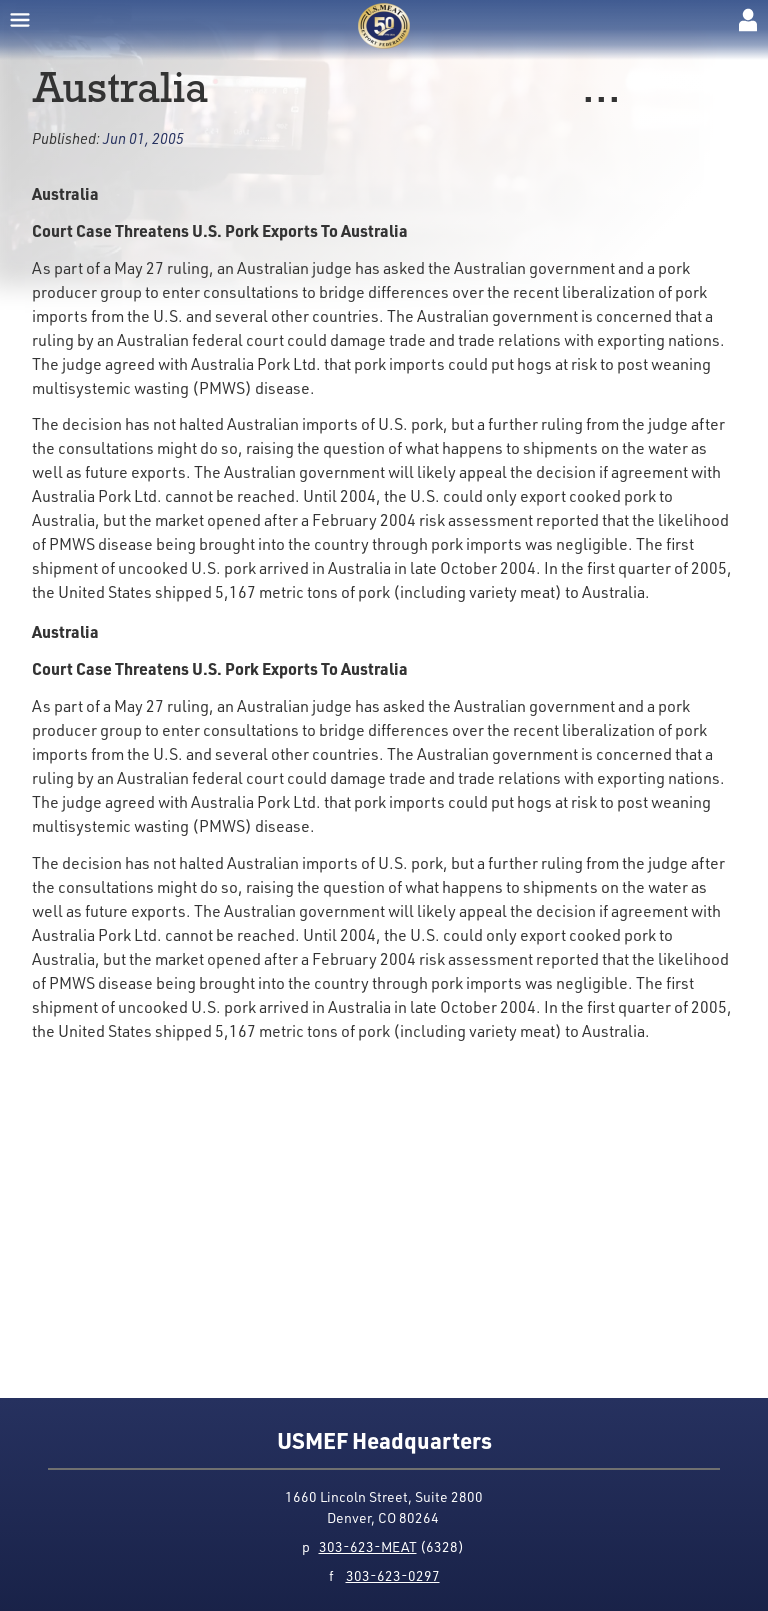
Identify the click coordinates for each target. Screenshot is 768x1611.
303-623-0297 (393, 1575)
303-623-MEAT (368, 1546)
